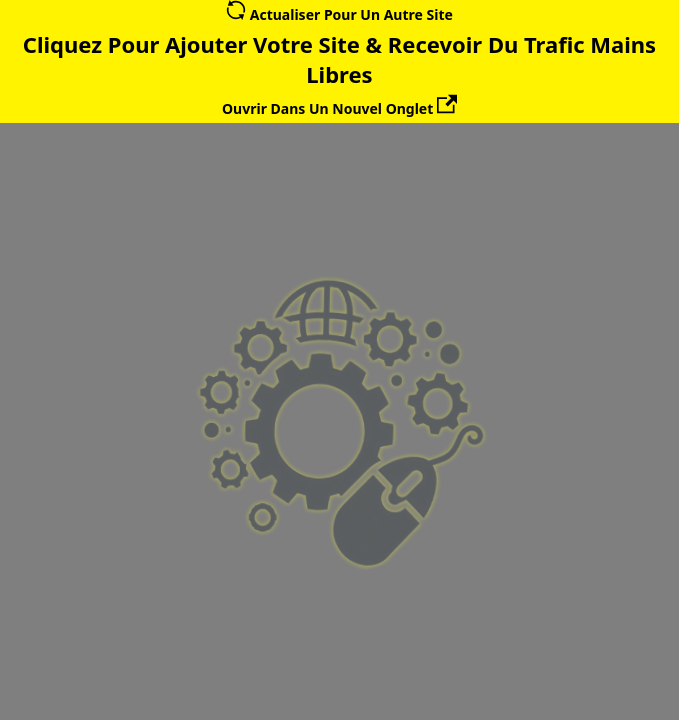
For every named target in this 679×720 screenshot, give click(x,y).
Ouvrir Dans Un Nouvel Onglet (339, 108)
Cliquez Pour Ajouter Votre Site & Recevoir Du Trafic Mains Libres (339, 59)
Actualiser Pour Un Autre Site (339, 14)
